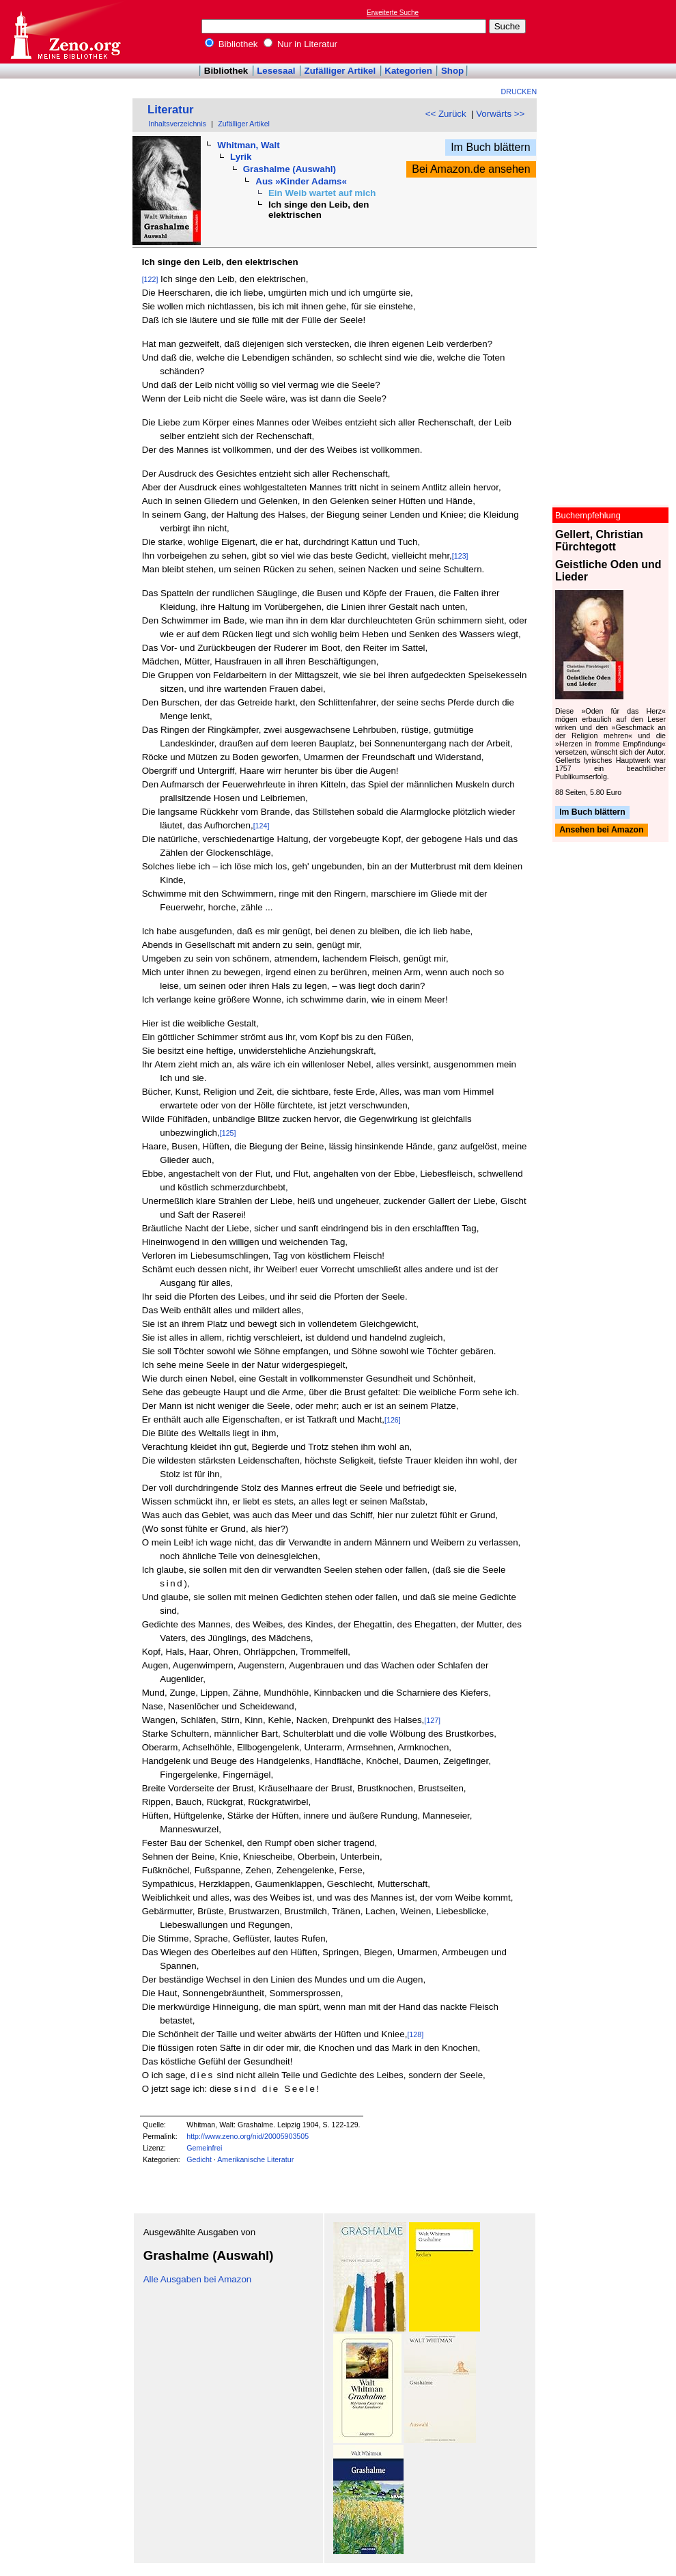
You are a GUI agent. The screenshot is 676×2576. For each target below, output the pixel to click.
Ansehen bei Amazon (601, 830)
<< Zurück (445, 114)
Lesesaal (276, 71)
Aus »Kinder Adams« (301, 181)
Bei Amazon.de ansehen (471, 169)
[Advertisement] (613, 31)
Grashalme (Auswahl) (289, 169)
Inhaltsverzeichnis (177, 124)
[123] (460, 556)
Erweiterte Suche (393, 12)
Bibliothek (231, 44)
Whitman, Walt (248, 145)
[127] (432, 1720)
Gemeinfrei (204, 2148)
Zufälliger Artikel (340, 71)
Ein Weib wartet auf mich (322, 193)
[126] (392, 1420)
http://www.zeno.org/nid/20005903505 (247, 2136)
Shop (452, 71)
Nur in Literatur (300, 44)
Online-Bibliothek (65, 32)
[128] (415, 2034)
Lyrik (240, 157)
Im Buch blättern (491, 147)
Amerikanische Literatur (255, 2159)
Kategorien (408, 71)
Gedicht (199, 2159)
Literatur (170, 109)
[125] (228, 1133)
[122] (150, 279)
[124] (261, 826)
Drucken (519, 91)
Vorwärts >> (500, 114)
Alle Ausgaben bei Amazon (197, 2279)
